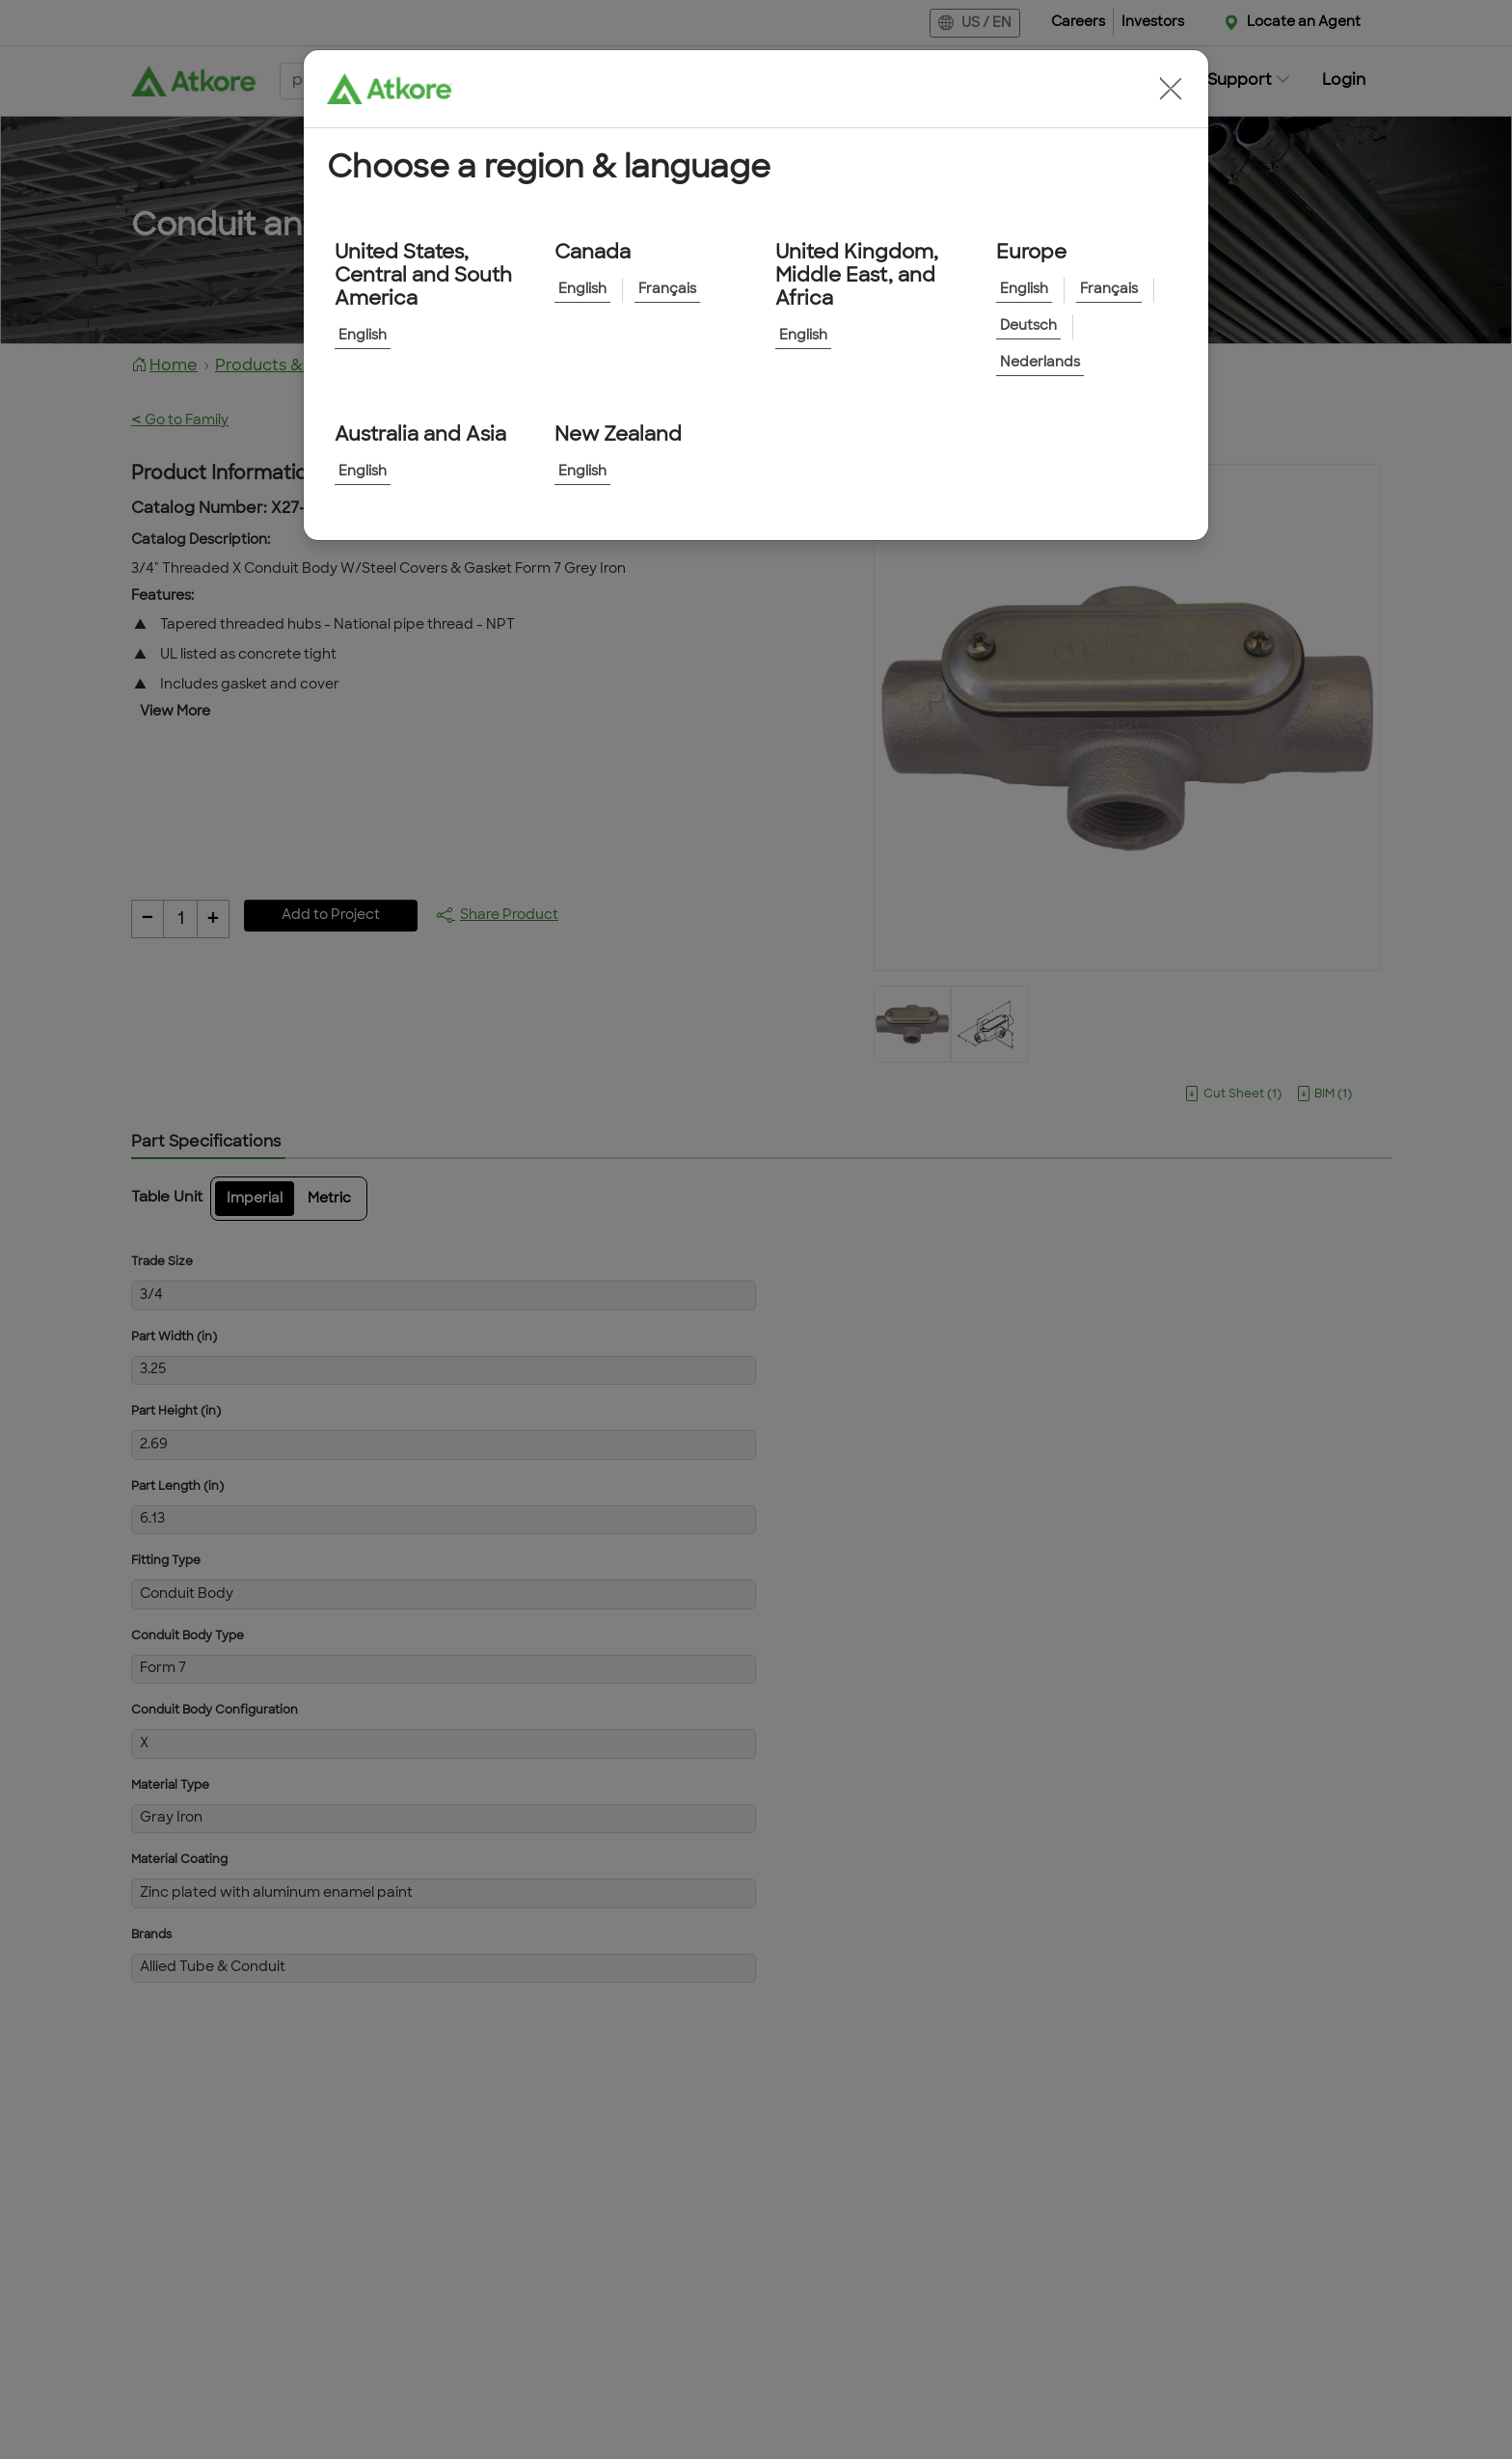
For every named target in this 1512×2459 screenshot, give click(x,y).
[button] (1170, 88)
